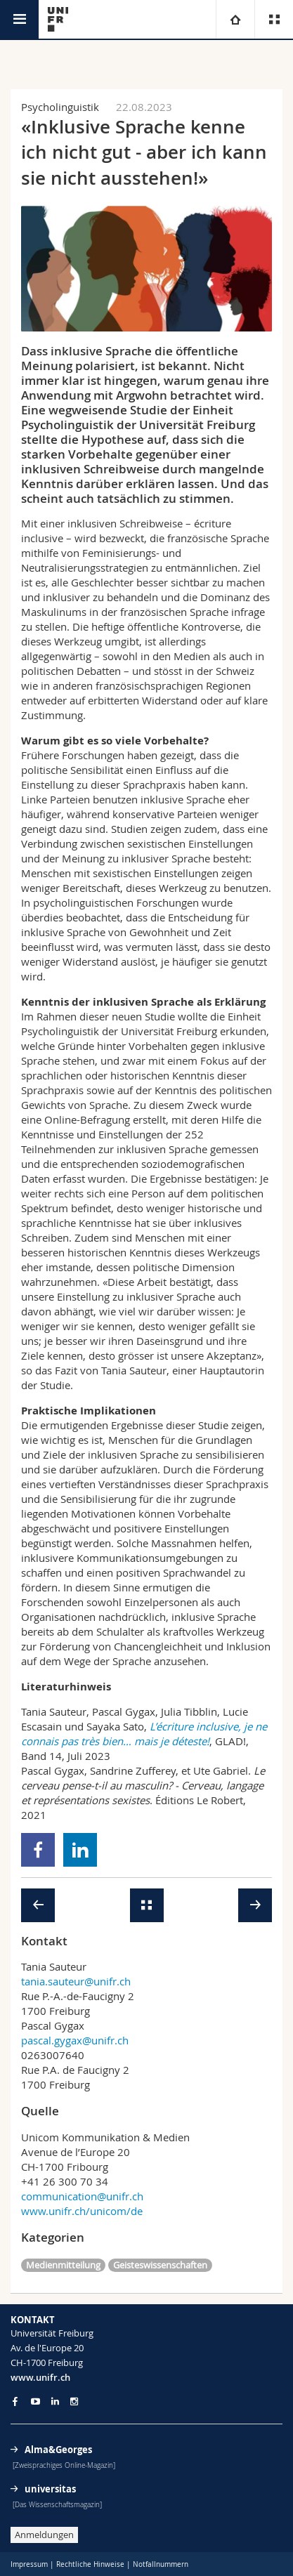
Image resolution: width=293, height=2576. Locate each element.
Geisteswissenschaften (160, 2265)
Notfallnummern (160, 2564)
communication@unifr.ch (82, 2196)
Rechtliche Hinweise (90, 2564)
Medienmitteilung (63, 2265)
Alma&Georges (58, 2449)
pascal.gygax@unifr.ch (75, 2040)
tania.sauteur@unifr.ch (76, 1981)
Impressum (29, 2564)
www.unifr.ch (40, 2377)
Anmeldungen (44, 2534)
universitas (50, 2489)
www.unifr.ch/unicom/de (82, 2211)
